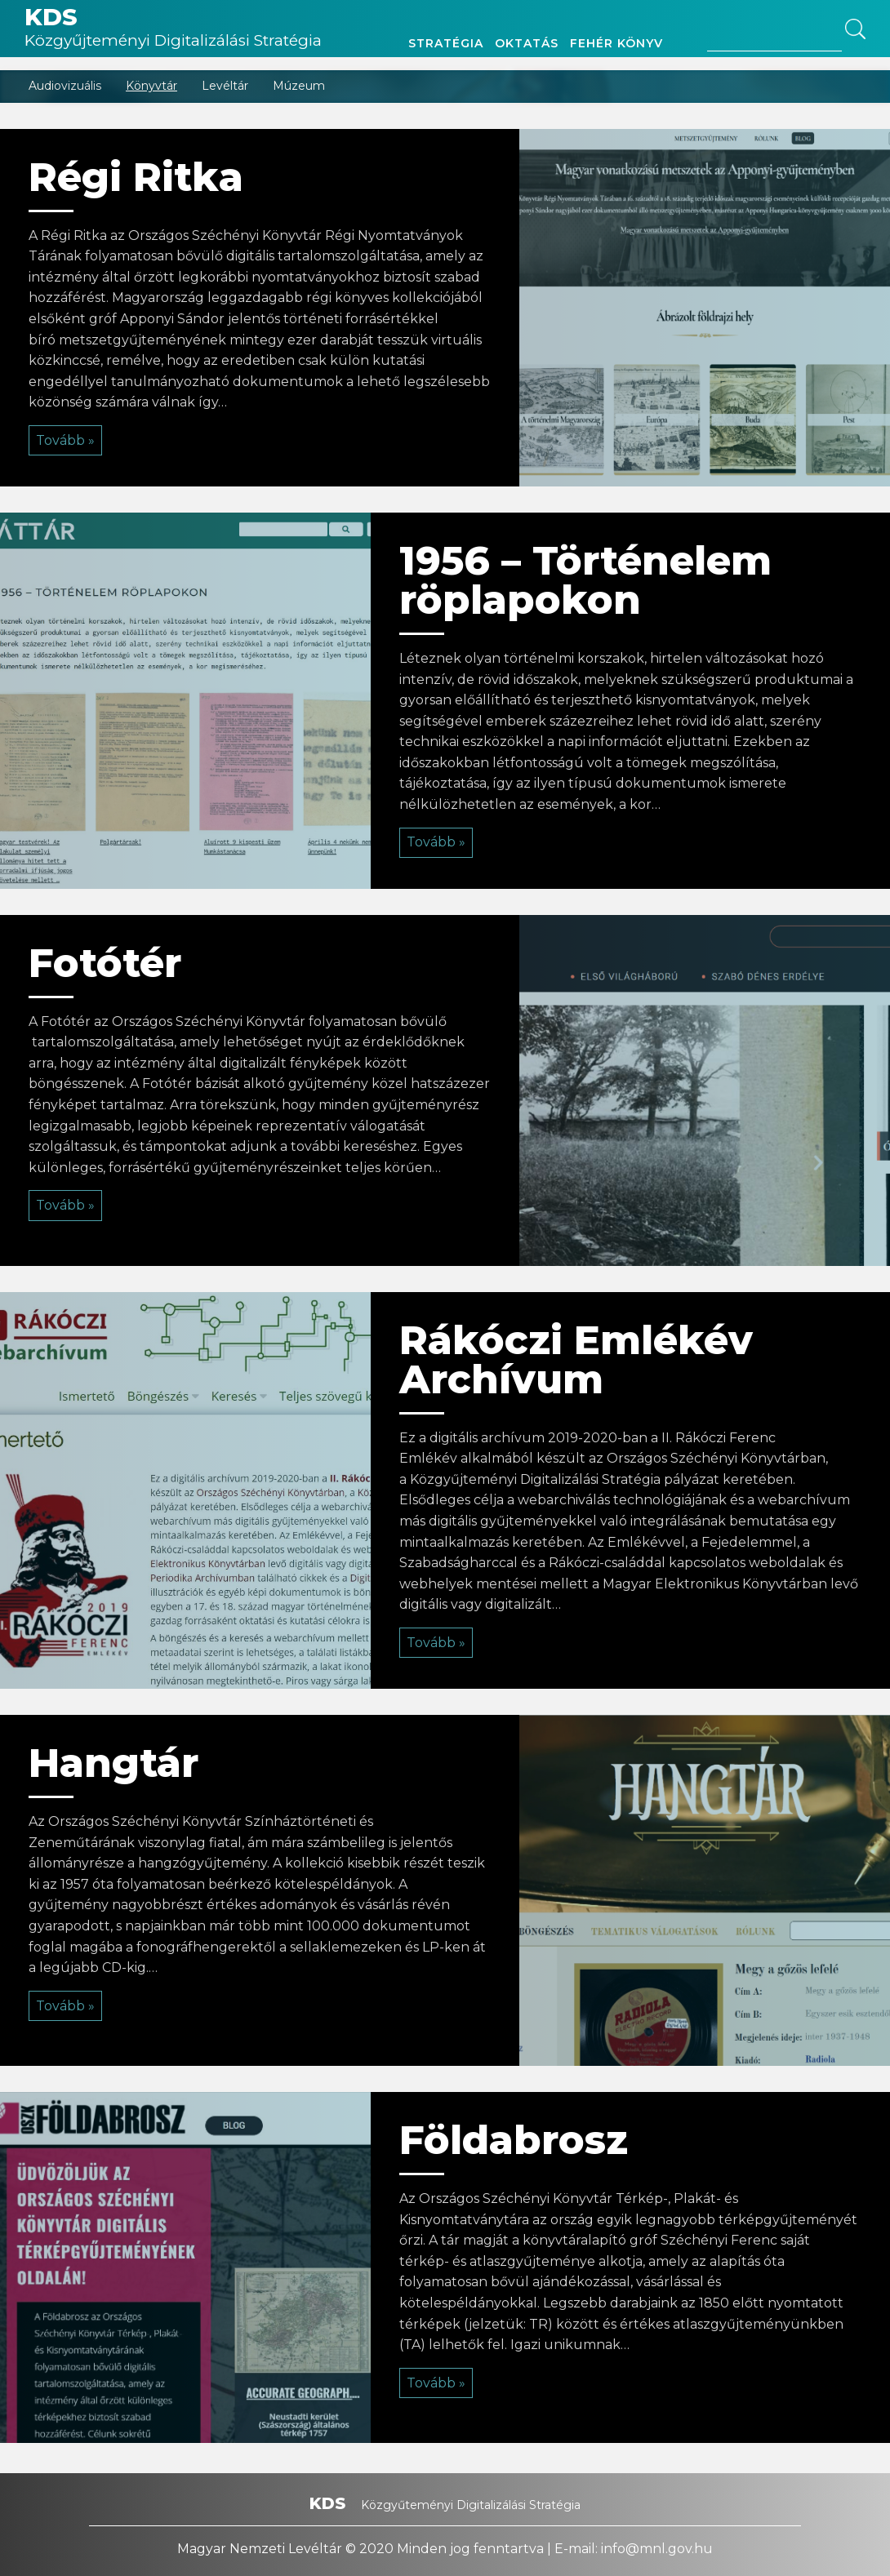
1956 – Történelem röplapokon (585, 580)
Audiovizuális (65, 85)
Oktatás (526, 43)
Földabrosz (513, 2140)
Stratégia (445, 43)
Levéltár (225, 85)
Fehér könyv (616, 43)
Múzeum (299, 85)
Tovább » (65, 440)
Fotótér (105, 963)
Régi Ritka (136, 177)
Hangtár (113, 1763)
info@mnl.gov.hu (657, 2548)
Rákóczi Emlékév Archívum (576, 1360)
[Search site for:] (774, 43)
